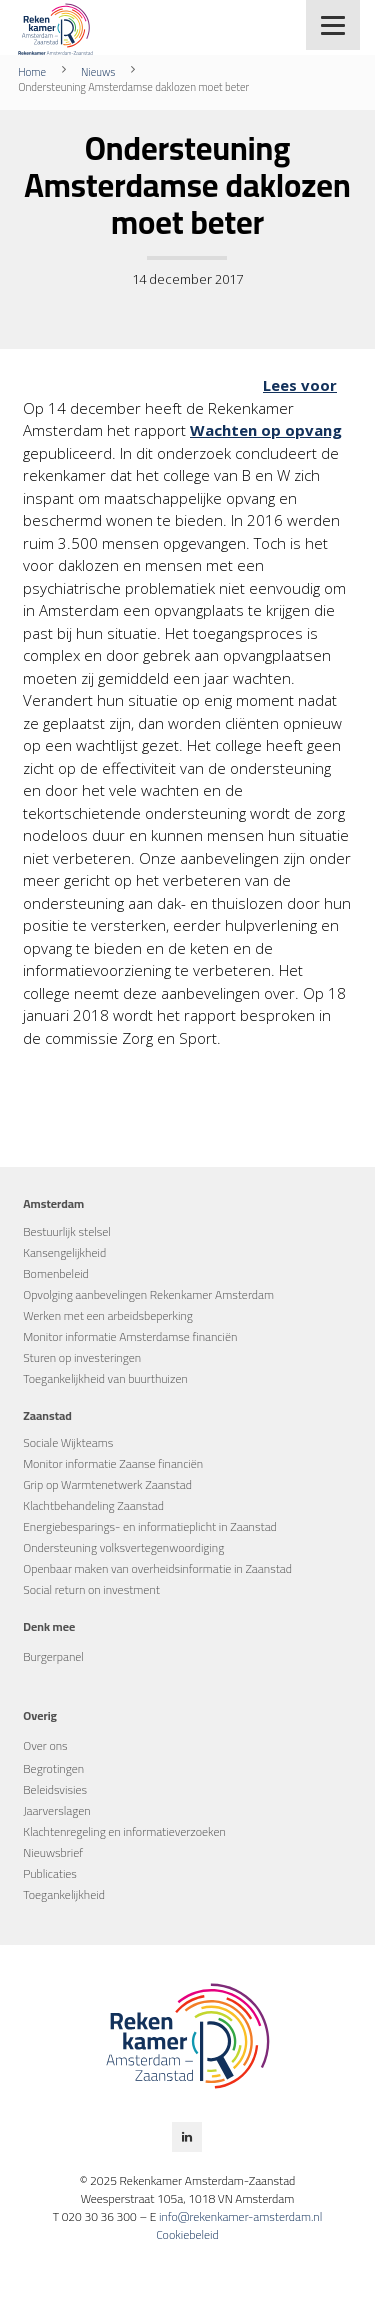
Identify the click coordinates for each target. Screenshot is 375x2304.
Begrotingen (53, 1768)
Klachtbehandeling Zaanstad (93, 1505)
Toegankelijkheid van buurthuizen (105, 1378)
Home (32, 72)
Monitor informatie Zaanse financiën (113, 1463)
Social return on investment (91, 1589)
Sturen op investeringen (82, 1357)
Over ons (45, 1745)
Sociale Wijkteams (68, 1442)
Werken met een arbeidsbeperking (108, 1315)
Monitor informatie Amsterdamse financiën (130, 1336)
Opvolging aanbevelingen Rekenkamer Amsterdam (148, 1294)
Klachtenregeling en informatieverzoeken (124, 1831)
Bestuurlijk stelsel (67, 1231)
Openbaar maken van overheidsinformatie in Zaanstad (157, 1568)
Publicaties (50, 1873)
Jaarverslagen (56, 1810)
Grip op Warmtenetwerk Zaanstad (107, 1484)
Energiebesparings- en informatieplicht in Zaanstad (150, 1526)
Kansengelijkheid (64, 1252)
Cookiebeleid (187, 2234)
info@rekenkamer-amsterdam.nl (240, 2216)
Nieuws (98, 72)
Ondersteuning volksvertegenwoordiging (123, 1547)
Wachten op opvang (266, 430)
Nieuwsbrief (53, 1852)
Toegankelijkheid (64, 1894)
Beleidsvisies (55, 1789)
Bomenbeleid (56, 1273)
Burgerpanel (53, 1656)
